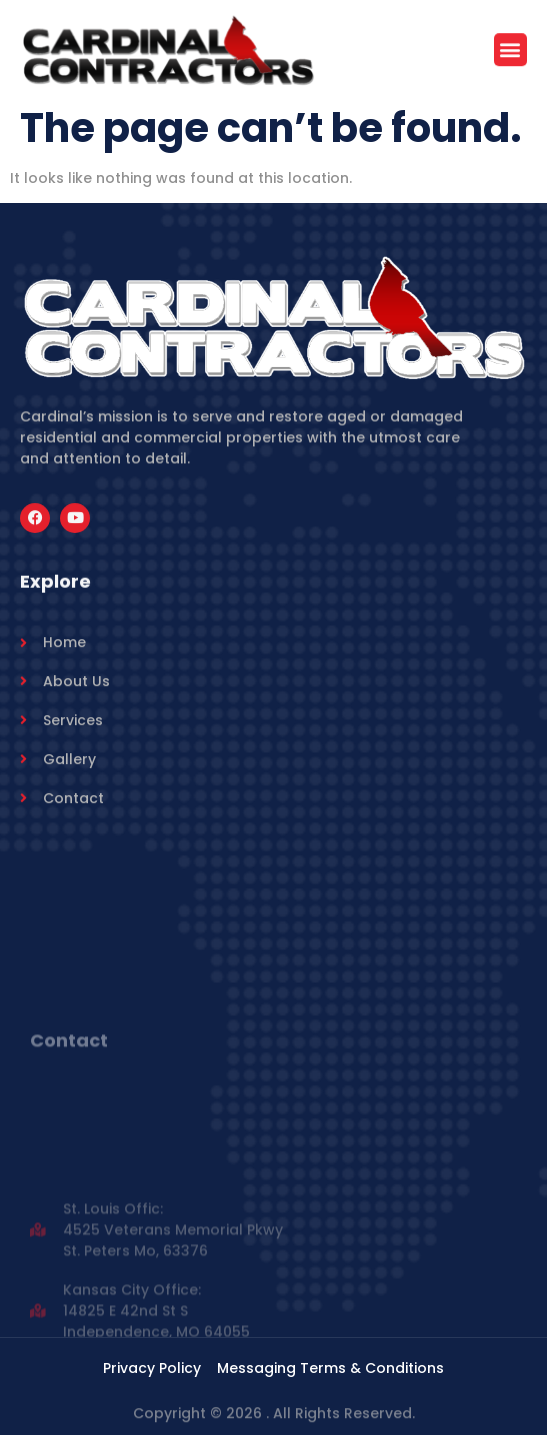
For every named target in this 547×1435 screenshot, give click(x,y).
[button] (510, 51)
